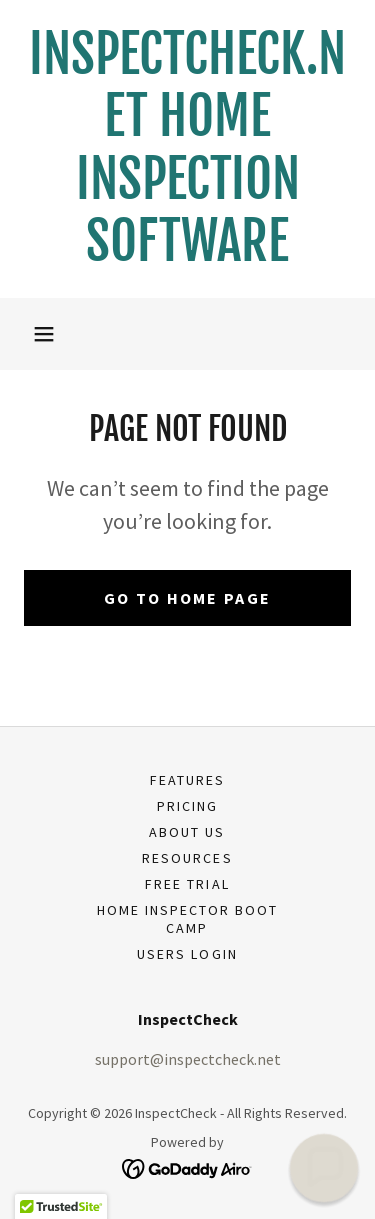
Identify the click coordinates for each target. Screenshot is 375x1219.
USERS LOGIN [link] (187, 954)
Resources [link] (187, 858)
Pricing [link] (187, 806)
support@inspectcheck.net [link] (188, 1059)
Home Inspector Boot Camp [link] (187, 919)
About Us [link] (187, 832)
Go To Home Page (187, 598)
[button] (44, 334)
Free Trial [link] (187, 884)
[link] (187, 149)
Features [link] (187, 780)
